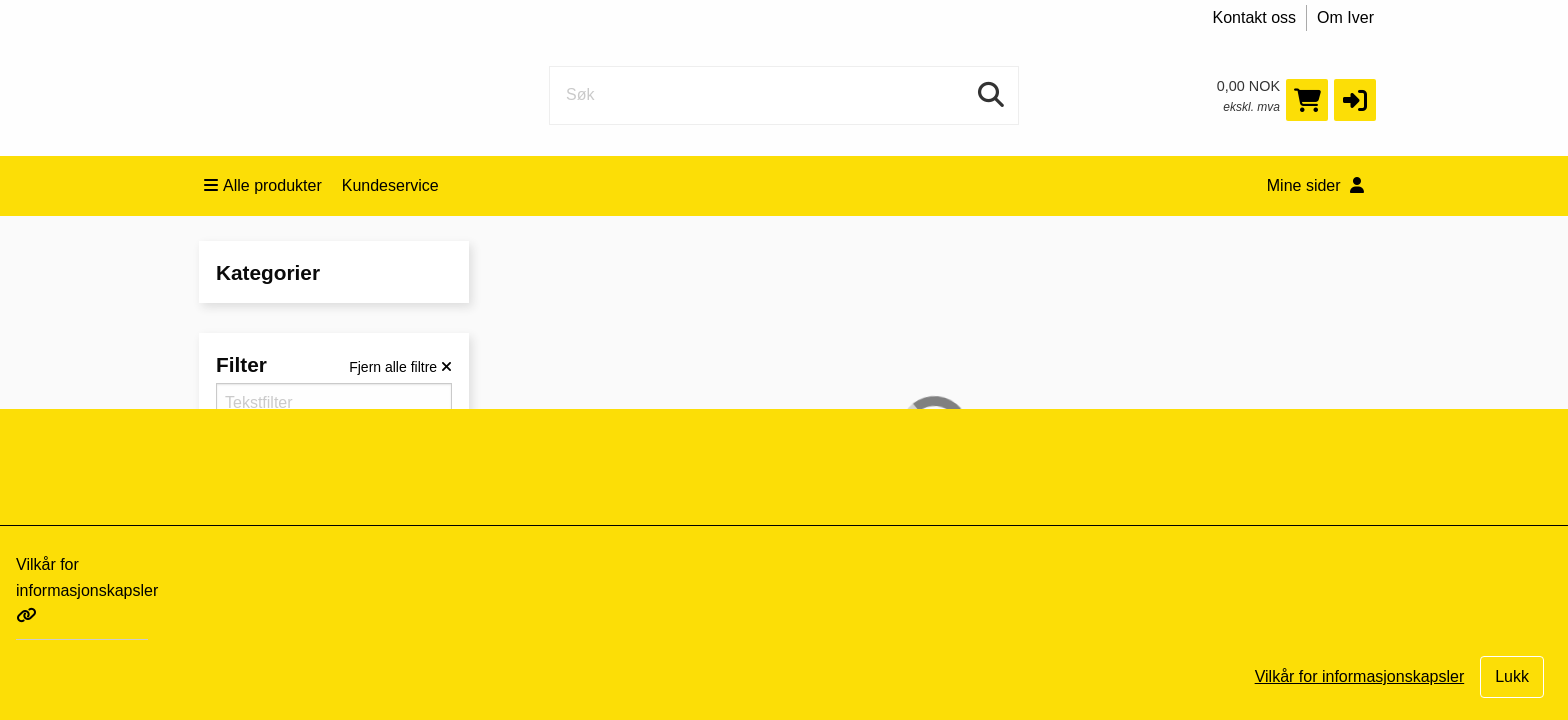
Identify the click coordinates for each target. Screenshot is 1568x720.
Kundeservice (390, 185)
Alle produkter (263, 185)
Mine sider (1315, 185)
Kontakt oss (1255, 17)
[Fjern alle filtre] (400, 367)
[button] (1355, 100)
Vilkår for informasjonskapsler (87, 589)
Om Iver (1345, 17)
